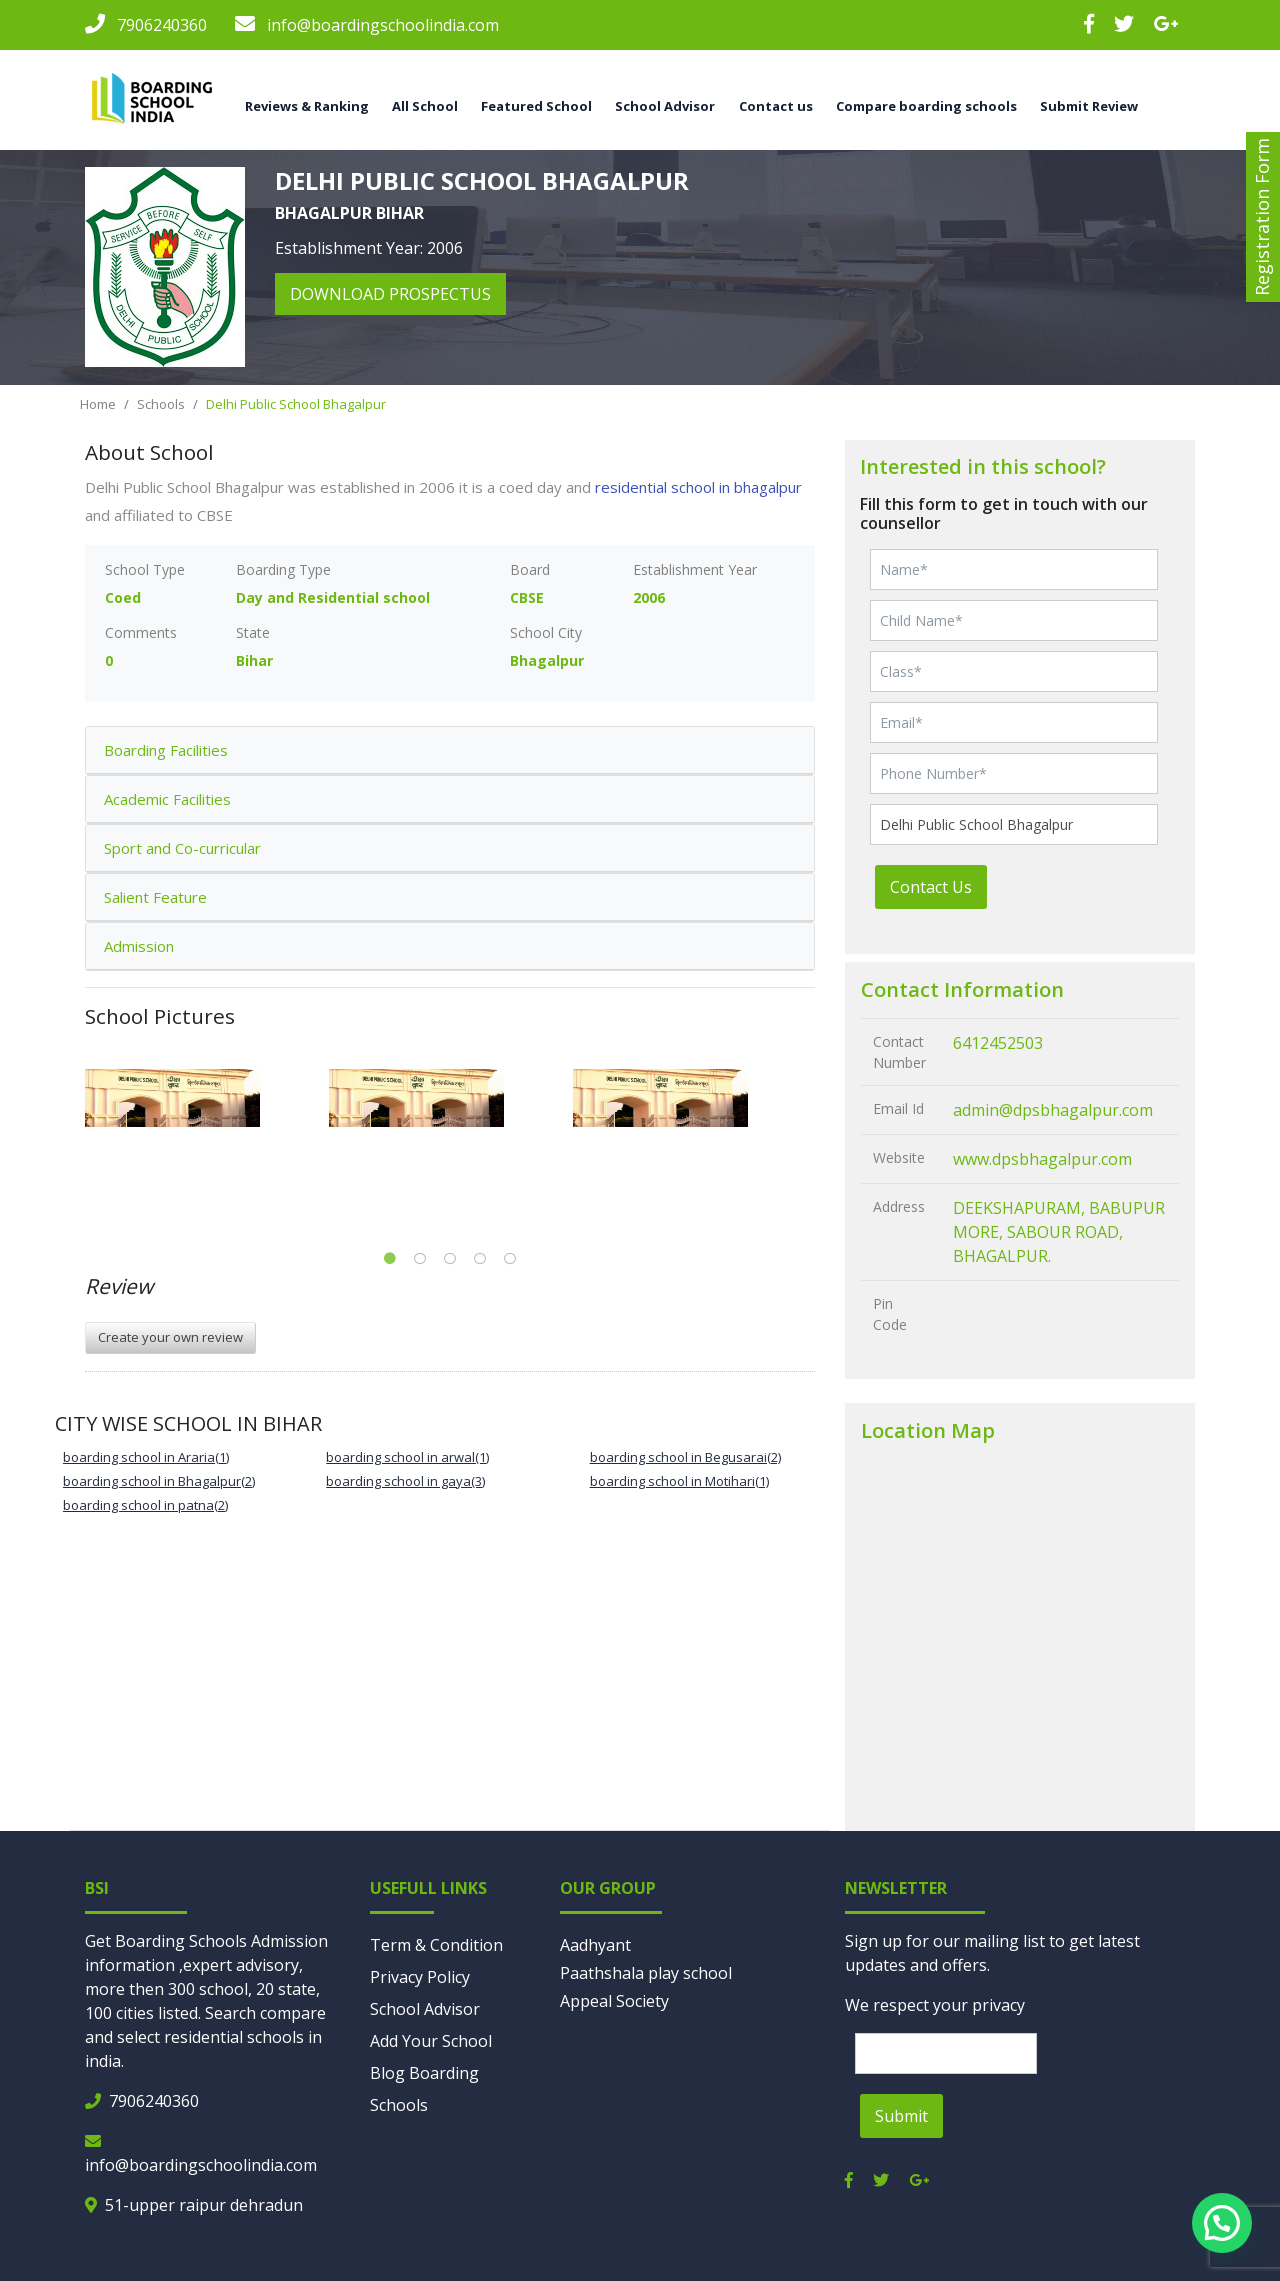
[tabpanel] (207, 1098)
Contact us (776, 106)
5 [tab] (510, 1259)
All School (425, 106)
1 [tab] (390, 1259)
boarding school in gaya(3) (405, 1481)
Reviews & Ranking (307, 106)
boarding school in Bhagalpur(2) (159, 1481)
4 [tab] (480, 1259)
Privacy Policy (420, 1977)
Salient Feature (155, 897)
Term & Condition (436, 1945)
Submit (901, 2116)
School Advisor (665, 106)
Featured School (536, 106)
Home (98, 404)
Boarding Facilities (166, 750)
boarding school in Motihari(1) (679, 1481)
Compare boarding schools (926, 106)
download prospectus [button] (390, 294)
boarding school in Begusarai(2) (685, 1457)
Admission (139, 946)
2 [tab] (420, 1259)
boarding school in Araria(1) (146, 1457)
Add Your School (431, 2041)
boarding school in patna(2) (145, 1505)
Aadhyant (595, 1945)
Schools (161, 404)
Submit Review (1089, 106)
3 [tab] (450, 1259)
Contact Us (931, 887)
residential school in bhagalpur (698, 487)
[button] (1222, 2223)
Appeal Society (614, 2001)
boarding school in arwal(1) (407, 1457)
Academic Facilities (167, 799)
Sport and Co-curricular (182, 848)
